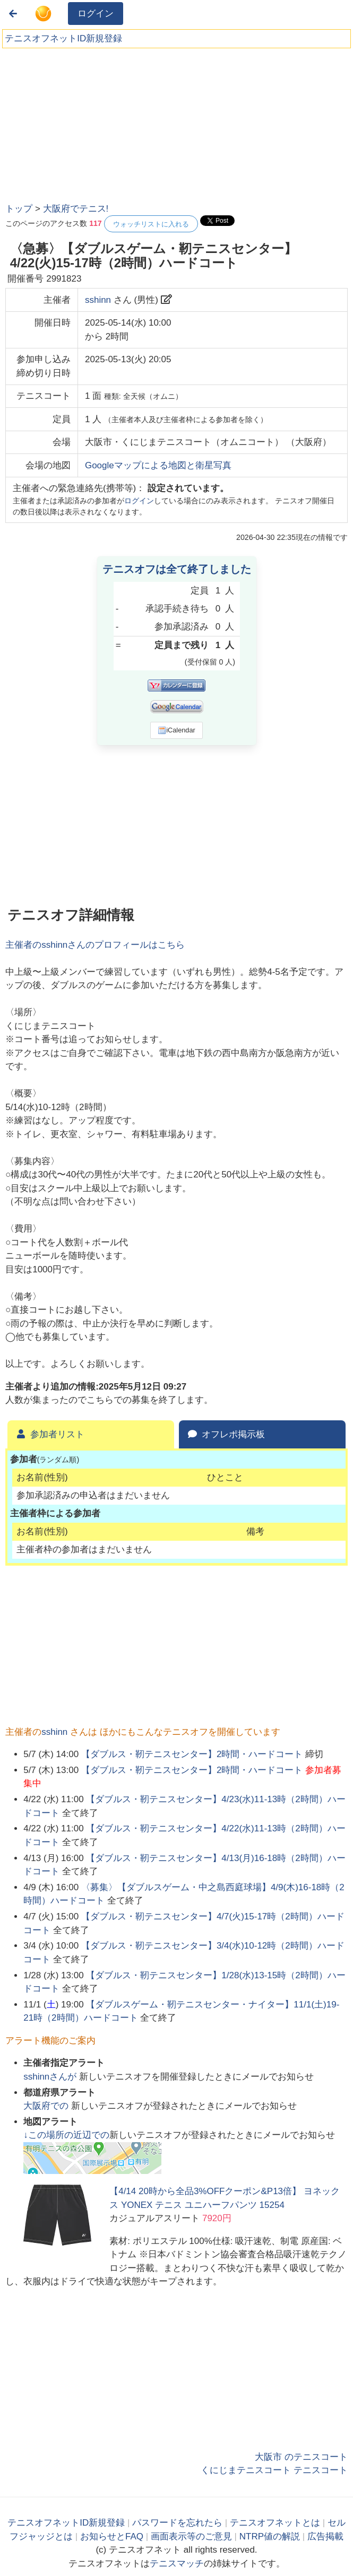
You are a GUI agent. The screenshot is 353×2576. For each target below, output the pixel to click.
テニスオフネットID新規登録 (63, 38)
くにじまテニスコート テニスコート (274, 2470)
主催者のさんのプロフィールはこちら (95, 945)
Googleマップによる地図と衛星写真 (158, 465)
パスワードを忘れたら (177, 2523)
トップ (18, 209)
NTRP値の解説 (269, 2536)
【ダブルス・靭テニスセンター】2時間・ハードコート (192, 1754)
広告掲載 (325, 2536)
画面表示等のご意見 (191, 2536)
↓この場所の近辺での (66, 2135)
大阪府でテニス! (76, 209)
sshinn (98, 300)
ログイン (96, 13)
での (47, 2106)
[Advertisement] (85, 122)
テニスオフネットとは (275, 2523)
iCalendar (176, 730)
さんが (51, 2077)
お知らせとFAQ (111, 2536)
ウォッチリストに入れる (151, 224)
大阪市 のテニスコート (301, 2457)
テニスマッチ (177, 2563)
